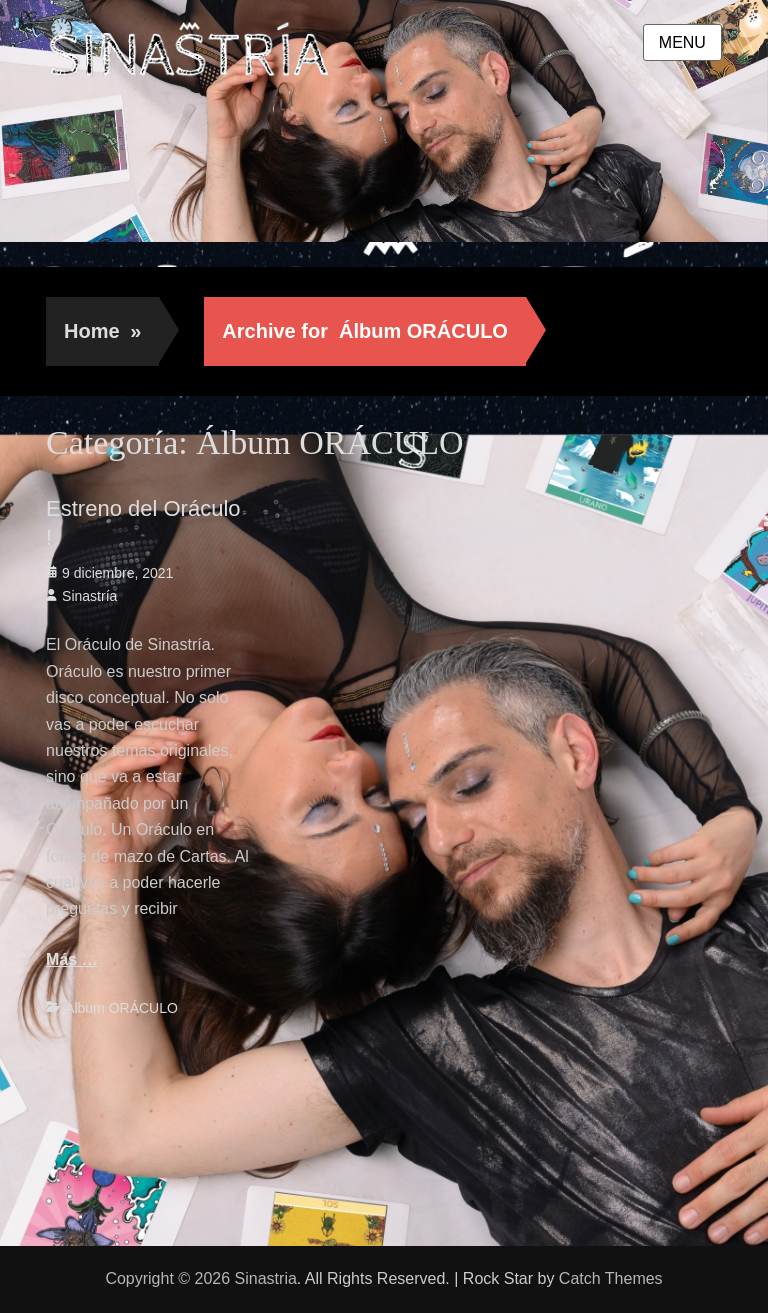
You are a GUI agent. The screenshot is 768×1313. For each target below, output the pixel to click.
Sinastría (89, 596)
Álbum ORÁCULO (121, 1008)
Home (102, 331)
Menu (682, 42)
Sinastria (266, 1278)
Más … (72, 959)
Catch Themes (611, 1278)
